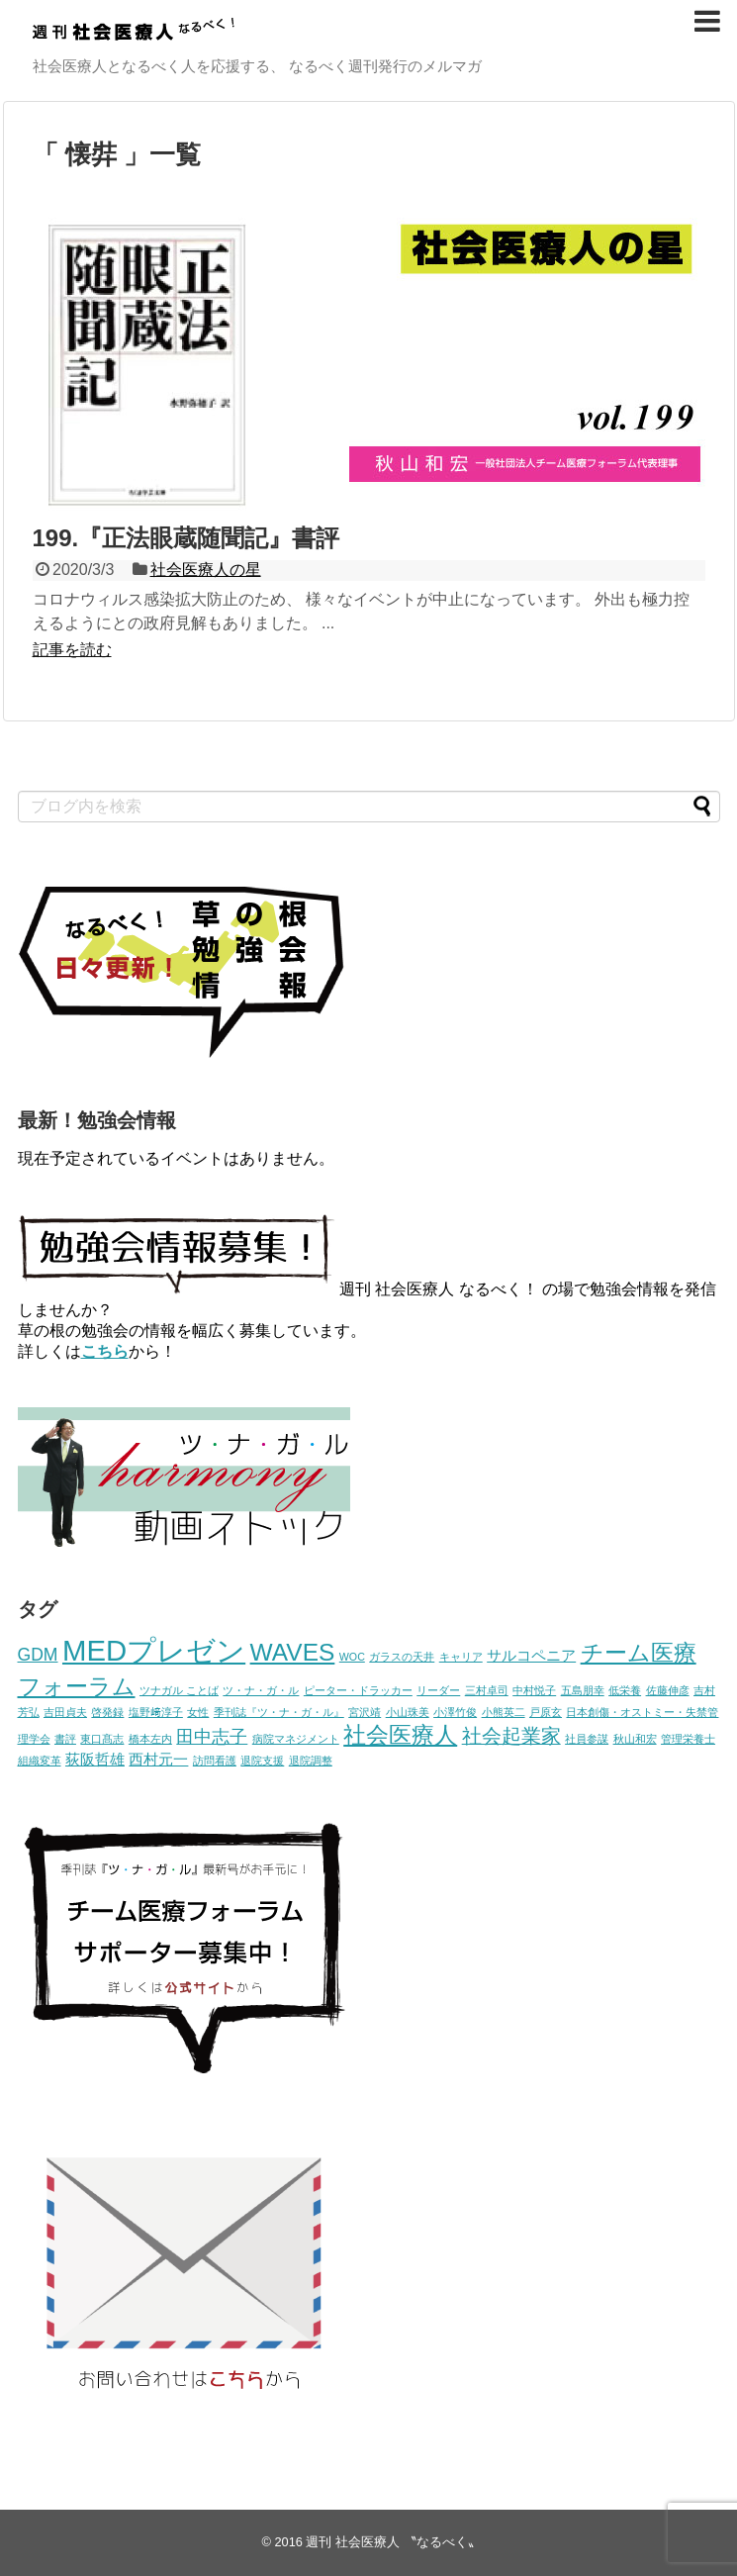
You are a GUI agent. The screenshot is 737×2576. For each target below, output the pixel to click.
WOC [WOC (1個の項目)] (352, 1657)
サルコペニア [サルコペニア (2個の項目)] (531, 1656)
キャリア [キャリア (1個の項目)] (461, 1657)
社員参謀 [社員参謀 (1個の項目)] (586, 1739)
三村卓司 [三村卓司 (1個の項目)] (486, 1690)
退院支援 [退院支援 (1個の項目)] (262, 1760)
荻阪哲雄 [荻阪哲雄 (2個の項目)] (95, 1759)
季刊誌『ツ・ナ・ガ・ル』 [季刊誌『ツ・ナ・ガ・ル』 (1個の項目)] (279, 1712)
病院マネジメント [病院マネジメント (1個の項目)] (295, 1739)
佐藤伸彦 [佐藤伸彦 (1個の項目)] (668, 1690)
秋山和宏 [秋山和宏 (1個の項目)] (635, 1739)
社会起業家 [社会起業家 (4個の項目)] (511, 1736)
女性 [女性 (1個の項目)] (198, 1712)
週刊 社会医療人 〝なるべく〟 (393, 2541)
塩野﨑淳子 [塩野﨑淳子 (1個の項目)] (156, 1712)
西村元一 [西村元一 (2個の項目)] (158, 1759)
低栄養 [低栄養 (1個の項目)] (624, 1690)
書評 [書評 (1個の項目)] (65, 1739)
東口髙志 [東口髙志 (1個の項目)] (102, 1739)
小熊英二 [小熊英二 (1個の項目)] (503, 1712)
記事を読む (72, 649)
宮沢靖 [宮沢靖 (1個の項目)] (364, 1712)
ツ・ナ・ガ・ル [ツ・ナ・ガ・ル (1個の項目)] (261, 1690)
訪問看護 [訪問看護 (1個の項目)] (214, 1760)
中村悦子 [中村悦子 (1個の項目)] (534, 1690)
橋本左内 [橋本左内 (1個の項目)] (150, 1739)
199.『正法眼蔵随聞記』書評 (186, 538)
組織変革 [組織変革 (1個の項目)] (39, 1760)
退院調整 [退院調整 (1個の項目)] (310, 1760)
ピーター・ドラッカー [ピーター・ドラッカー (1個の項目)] (358, 1690)
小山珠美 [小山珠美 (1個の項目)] (407, 1712)
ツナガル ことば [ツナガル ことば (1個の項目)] (179, 1690)
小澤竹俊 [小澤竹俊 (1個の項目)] (455, 1712)
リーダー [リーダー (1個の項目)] (438, 1690)
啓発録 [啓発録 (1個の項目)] (107, 1712)
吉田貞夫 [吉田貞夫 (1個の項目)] (65, 1712)
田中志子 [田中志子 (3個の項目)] (211, 1737)
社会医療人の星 (205, 569)
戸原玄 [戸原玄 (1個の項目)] (545, 1712)
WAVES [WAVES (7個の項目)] (292, 1652)
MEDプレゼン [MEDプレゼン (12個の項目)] (153, 1650)
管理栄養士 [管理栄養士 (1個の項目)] (688, 1739)
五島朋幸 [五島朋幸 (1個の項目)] (582, 1690)
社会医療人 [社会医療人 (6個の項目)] (400, 1735)
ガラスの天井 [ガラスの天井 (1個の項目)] (401, 1657)
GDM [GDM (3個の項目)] (38, 1655)
